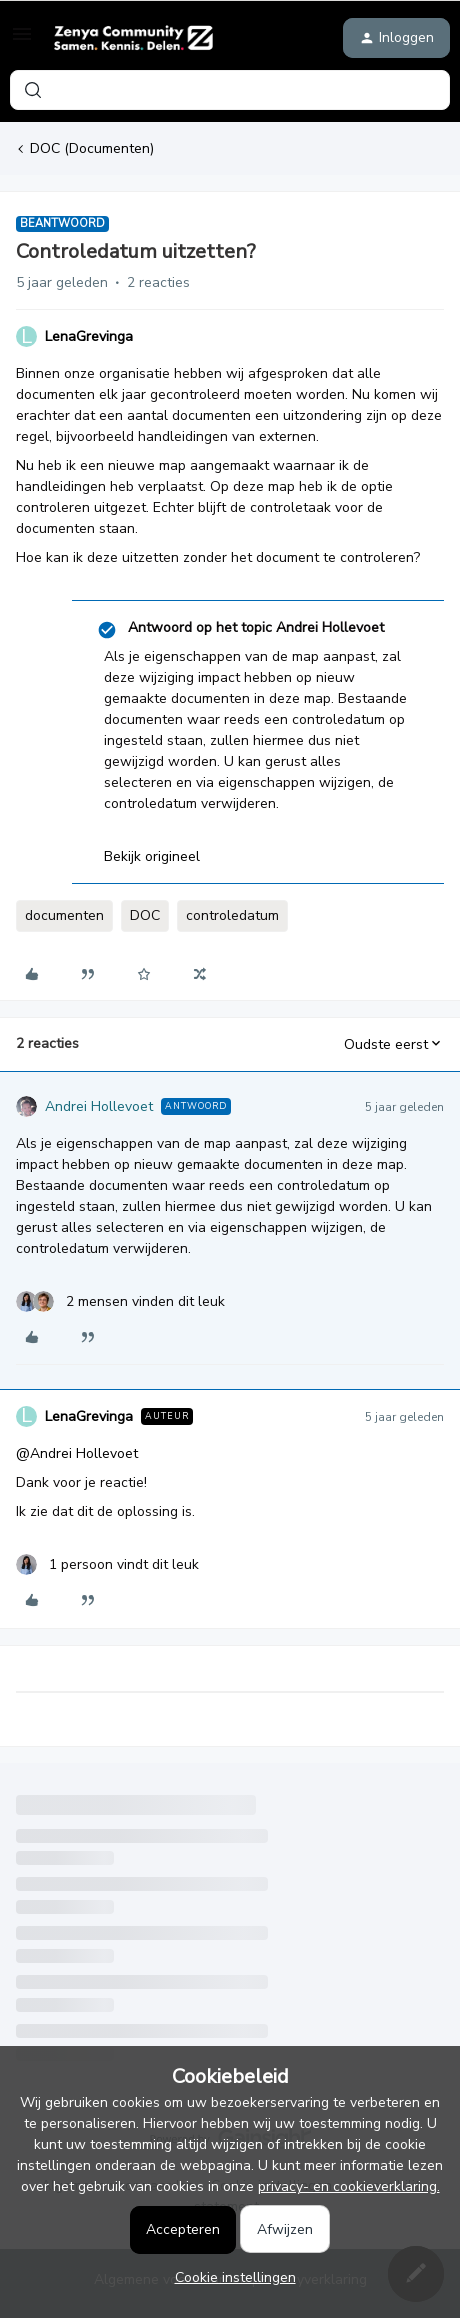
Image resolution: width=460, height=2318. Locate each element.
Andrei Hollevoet (99, 1106)
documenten (64, 915)
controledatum (232, 915)
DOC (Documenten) (92, 148)
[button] (22, 41)
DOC (145, 915)
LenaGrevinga (89, 336)
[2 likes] (120, 1301)
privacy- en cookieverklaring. (349, 2186)
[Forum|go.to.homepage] (133, 38)
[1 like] (107, 1564)
